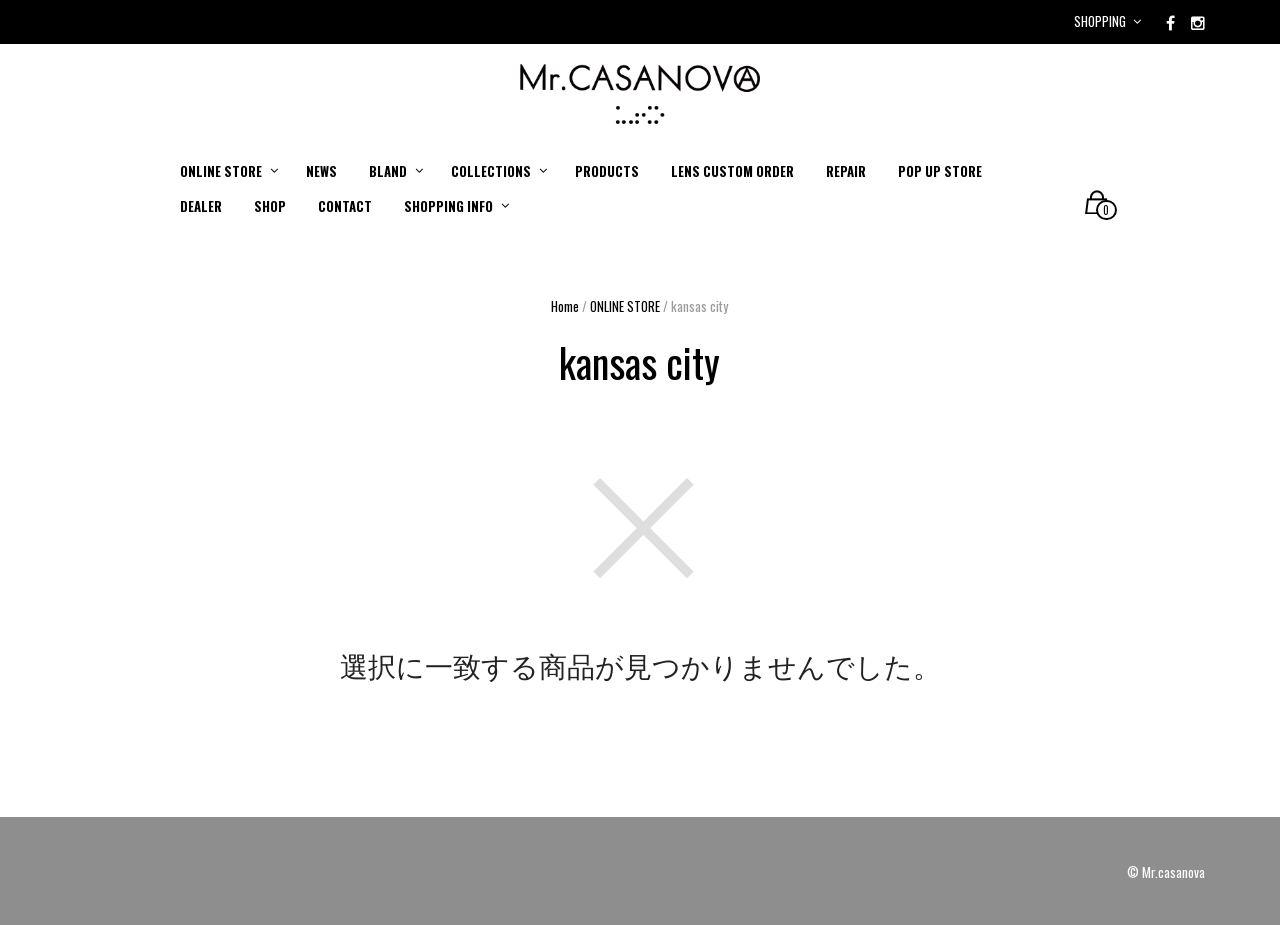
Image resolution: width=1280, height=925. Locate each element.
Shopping (1100, 21)
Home (565, 306)
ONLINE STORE (625, 306)
